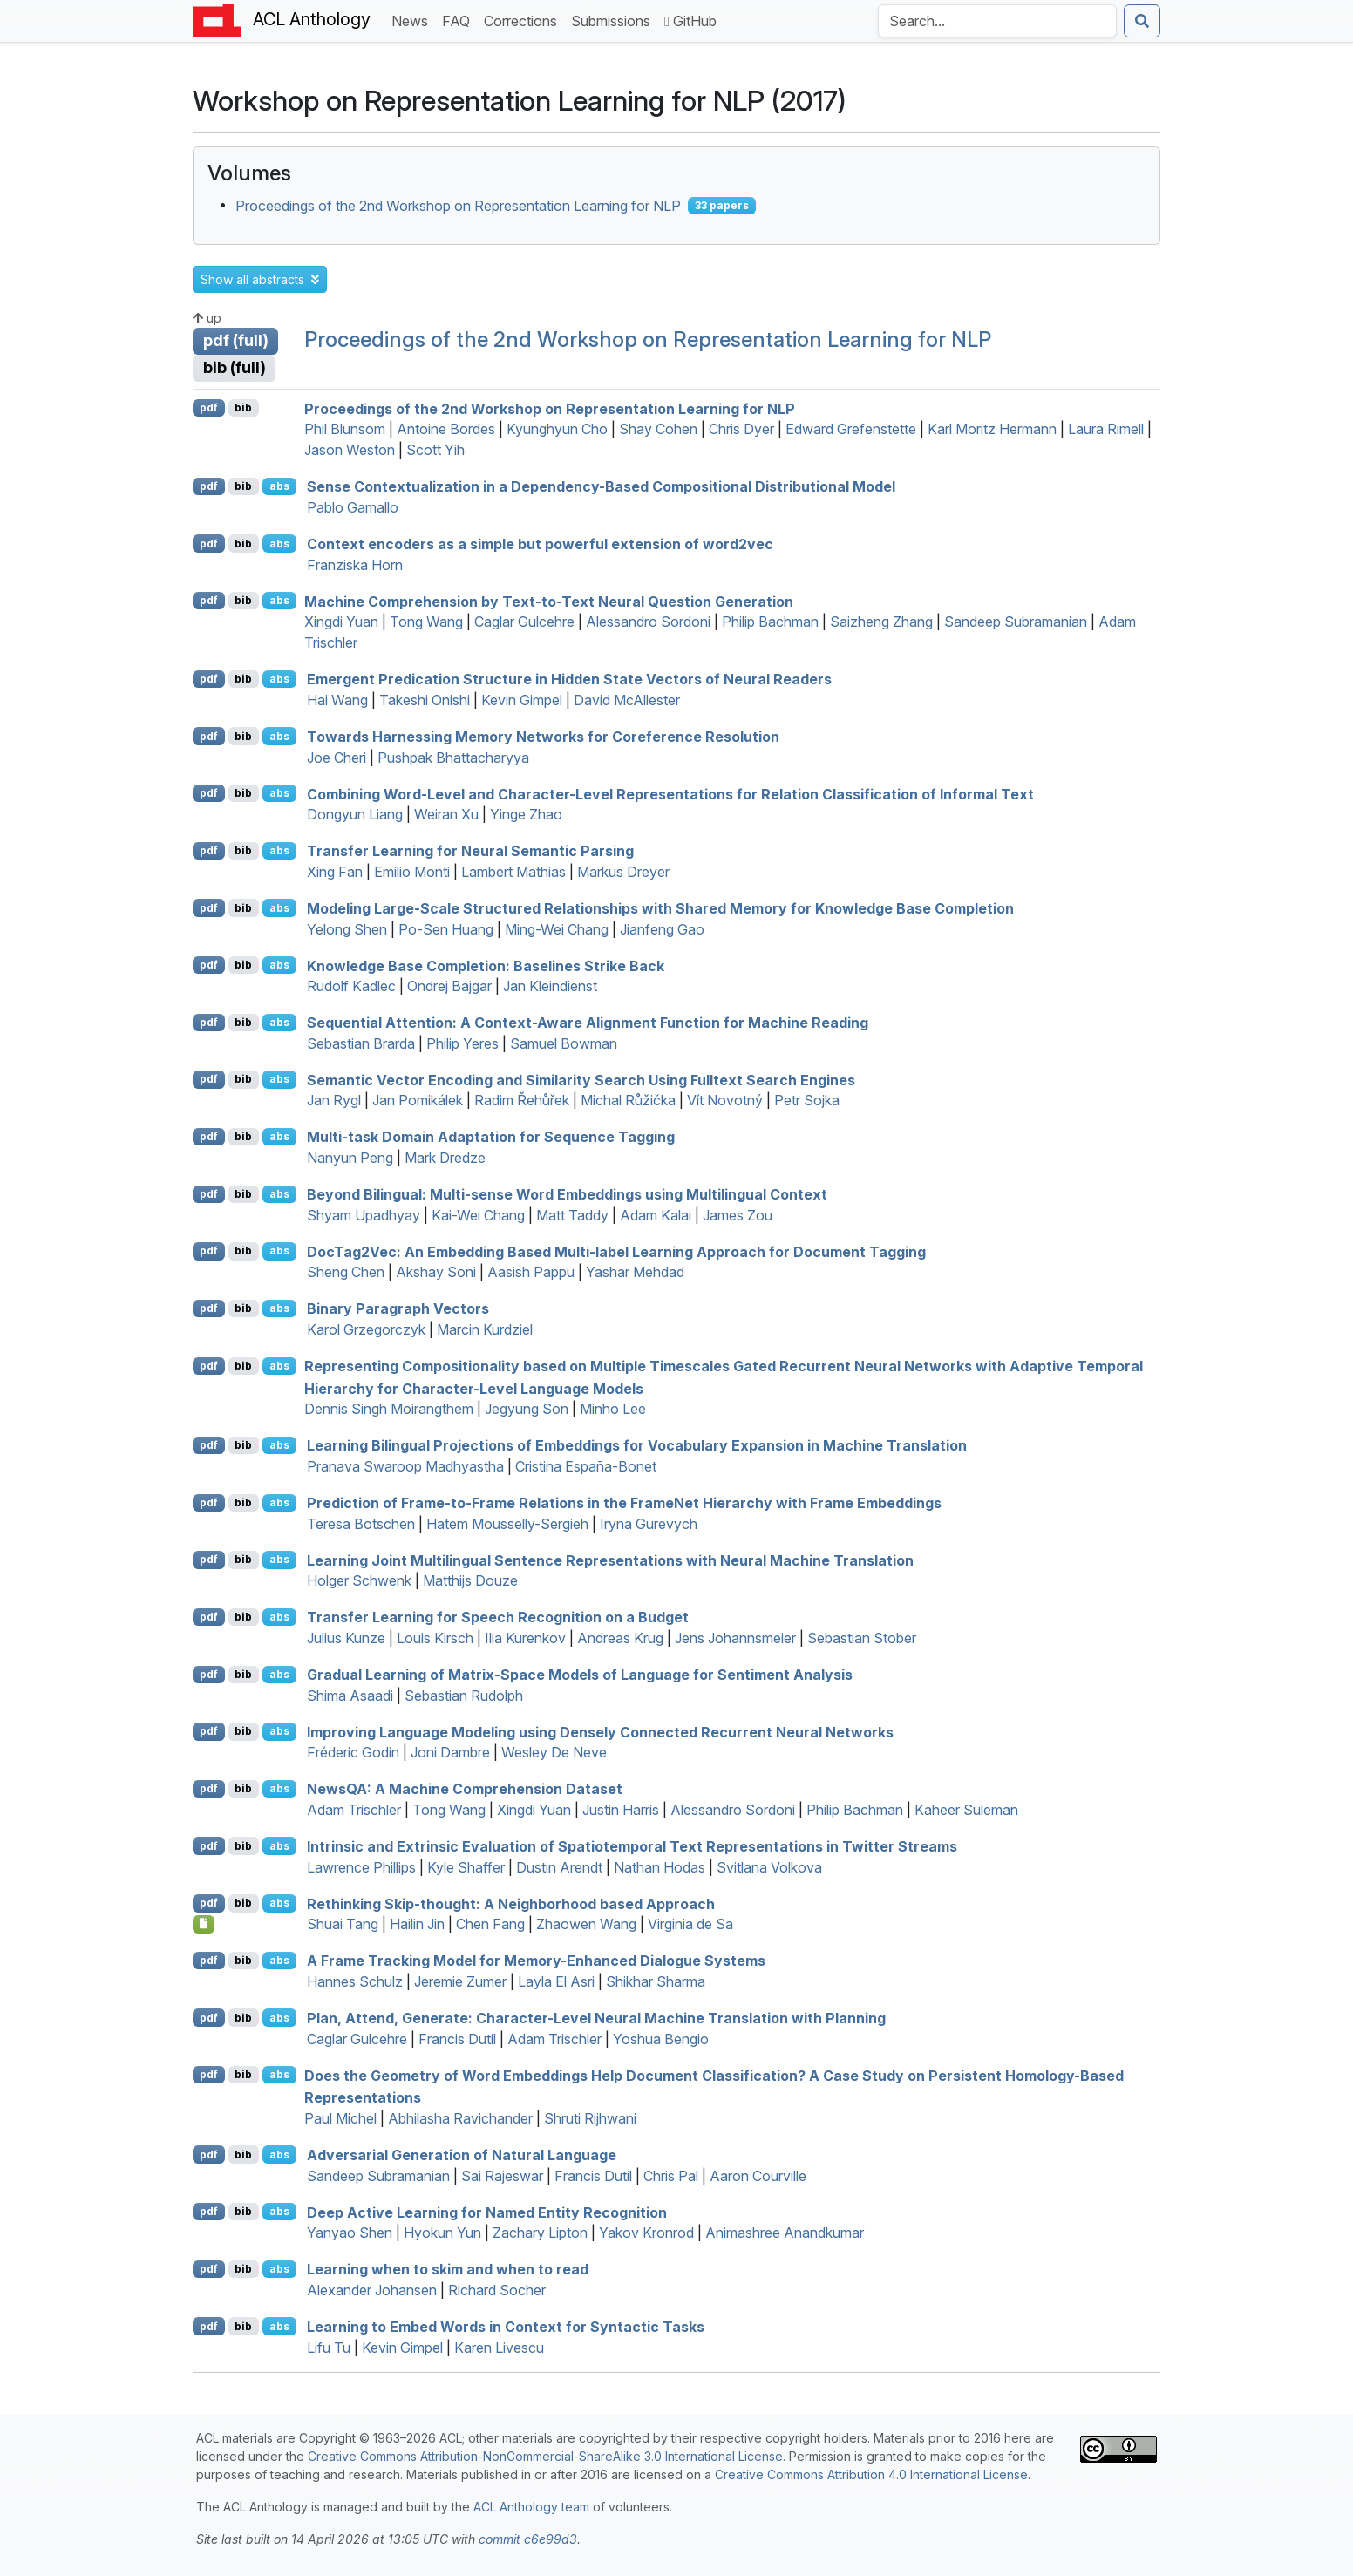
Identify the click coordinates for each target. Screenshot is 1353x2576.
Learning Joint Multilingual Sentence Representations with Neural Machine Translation (610, 1559)
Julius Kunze (346, 1638)
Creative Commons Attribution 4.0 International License (871, 2474)
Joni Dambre (450, 1752)
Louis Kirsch (435, 1638)
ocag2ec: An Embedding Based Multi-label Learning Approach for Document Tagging (616, 1251)
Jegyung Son (526, 1408)
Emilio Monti (412, 871)
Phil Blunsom (344, 429)
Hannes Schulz (355, 1981)
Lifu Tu (328, 2347)
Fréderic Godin (353, 1752)
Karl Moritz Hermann (992, 429)
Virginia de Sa (690, 1924)
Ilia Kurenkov (525, 1638)
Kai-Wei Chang (478, 1215)
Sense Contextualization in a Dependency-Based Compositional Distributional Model (601, 486)
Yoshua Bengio (661, 2039)
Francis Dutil (457, 2039)
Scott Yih (435, 450)
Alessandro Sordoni (648, 621)
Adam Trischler (354, 1809)
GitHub (690, 21)
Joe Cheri (336, 757)
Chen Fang (490, 1924)
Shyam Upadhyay (363, 1215)
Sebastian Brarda (361, 1043)
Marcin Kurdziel (485, 1329)
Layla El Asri (556, 1981)
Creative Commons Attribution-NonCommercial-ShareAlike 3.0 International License (545, 2456)
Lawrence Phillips (361, 1867)
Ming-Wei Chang (557, 929)
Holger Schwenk (359, 1580)
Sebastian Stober (861, 1638)
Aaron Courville (758, 2176)
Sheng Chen (345, 1272)
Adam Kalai (655, 1215)
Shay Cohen (658, 429)
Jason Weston (349, 450)
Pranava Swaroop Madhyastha (405, 1466)
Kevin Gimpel (521, 700)
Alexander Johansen (372, 2290)
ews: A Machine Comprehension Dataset (464, 1789)
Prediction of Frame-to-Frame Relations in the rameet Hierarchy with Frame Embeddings (624, 1503)
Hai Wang (337, 700)
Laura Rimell (1106, 429)
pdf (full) (236, 340)
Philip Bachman (770, 621)
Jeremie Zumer (460, 1981)
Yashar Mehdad (635, 1272)
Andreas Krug (620, 1638)
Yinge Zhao (526, 814)
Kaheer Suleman (966, 1809)
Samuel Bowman (563, 1043)
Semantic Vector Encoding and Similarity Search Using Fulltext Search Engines (581, 1079)
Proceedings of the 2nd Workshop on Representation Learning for (549, 408)
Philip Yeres (462, 1043)
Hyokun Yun (442, 2232)
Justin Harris (620, 1809)
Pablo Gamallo (352, 507)
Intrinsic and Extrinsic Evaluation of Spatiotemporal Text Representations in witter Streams (632, 1846)
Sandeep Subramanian (1015, 621)
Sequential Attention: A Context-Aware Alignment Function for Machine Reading (587, 1022)
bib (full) (234, 367)
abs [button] (279, 486)
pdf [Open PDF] (209, 407)
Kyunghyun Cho (557, 429)
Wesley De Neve (554, 1752)
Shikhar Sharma (655, 1981)
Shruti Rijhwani (590, 2118)
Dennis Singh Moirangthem (388, 1408)
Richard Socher (497, 2290)
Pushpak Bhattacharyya (453, 757)
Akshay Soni (436, 1272)
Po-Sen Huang (445, 929)
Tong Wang (426, 621)
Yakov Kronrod (646, 2232)
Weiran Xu (446, 814)
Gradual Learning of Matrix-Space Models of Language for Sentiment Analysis (580, 1674)
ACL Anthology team (531, 2506)
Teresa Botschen (361, 1524)
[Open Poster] (203, 1924)
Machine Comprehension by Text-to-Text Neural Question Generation (548, 600)
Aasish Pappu (531, 1272)
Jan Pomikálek (417, 1100)
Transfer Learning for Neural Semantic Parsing (470, 851)
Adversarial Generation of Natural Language (461, 2155)
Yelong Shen (347, 929)
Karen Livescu (499, 2347)
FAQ (459, 20)
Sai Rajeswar (502, 2176)
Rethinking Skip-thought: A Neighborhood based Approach (511, 1903)
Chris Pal (670, 2176)
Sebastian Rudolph (464, 1695)
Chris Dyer (741, 429)
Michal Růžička (628, 1100)
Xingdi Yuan (341, 621)
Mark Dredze (445, 1157)
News (413, 20)
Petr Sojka (807, 1100)
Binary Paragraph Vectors (398, 1308)
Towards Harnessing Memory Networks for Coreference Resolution (543, 736)
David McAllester (627, 700)
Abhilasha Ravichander (460, 2118)
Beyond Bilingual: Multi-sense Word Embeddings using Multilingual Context (567, 1194)
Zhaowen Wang (586, 1924)
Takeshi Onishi (424, 700)
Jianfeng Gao (662, 929)
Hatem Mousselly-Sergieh (507, 1524)
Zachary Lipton (540, 2232)
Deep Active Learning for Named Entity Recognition (487, 2211)
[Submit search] (1142, 20)
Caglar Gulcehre (524, 621)
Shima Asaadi (350, 1695)
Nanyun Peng (350, 1157)
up (207, 317)
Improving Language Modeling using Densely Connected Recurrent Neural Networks (600, 1731)
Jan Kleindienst (550, 986)
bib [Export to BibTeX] (243, 407)
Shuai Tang (342, 1924)
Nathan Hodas (659, 1867)
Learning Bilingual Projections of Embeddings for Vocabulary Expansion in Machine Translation (637, 1445)
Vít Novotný (725, 1100)
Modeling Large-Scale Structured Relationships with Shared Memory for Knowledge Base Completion (660, 908)
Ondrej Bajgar (449, 986)
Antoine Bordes (446, 429)
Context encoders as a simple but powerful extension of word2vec (540, 544)
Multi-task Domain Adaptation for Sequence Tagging (491, 1136)
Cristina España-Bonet (585, 1466)
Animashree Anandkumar (784, 2232)
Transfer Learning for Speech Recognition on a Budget (498, 1617)
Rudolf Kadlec (351, 986)
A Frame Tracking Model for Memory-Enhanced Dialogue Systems (536, 1960)
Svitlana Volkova (769, 1867)
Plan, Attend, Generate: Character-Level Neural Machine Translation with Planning (596, 2018)
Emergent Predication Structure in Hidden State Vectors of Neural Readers (569, 679)
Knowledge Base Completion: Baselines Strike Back (485, 965)
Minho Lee (613, 1408)
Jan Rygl (334, 1100)
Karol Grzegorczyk (366, 1329)
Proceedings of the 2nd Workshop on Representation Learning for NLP (458, 205)
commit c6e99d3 (528, 2539)
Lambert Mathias (513, 871)
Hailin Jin (417, 1924)
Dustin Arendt (559, 1867)
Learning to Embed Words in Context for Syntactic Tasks (505, 2326)
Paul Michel (340, 2118)
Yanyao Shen (349, 2232)
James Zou (737, 1215)
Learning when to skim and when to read (447, 2269)
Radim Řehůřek (521, 1100)
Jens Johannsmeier (735, 1638)
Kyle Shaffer (466, 1867)
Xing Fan (335, 871)
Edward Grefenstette (850, 429)
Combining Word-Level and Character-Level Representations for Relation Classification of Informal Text (670, 793)
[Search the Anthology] (997, 20)
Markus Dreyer (623, 871)
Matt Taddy (572, 1215)
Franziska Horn (355, 565)
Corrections (524, 20)
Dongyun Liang (355, 814)
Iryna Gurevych (648, 1524)
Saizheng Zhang (881, 621)
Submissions (614, 20)
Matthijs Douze (470, 1580)
